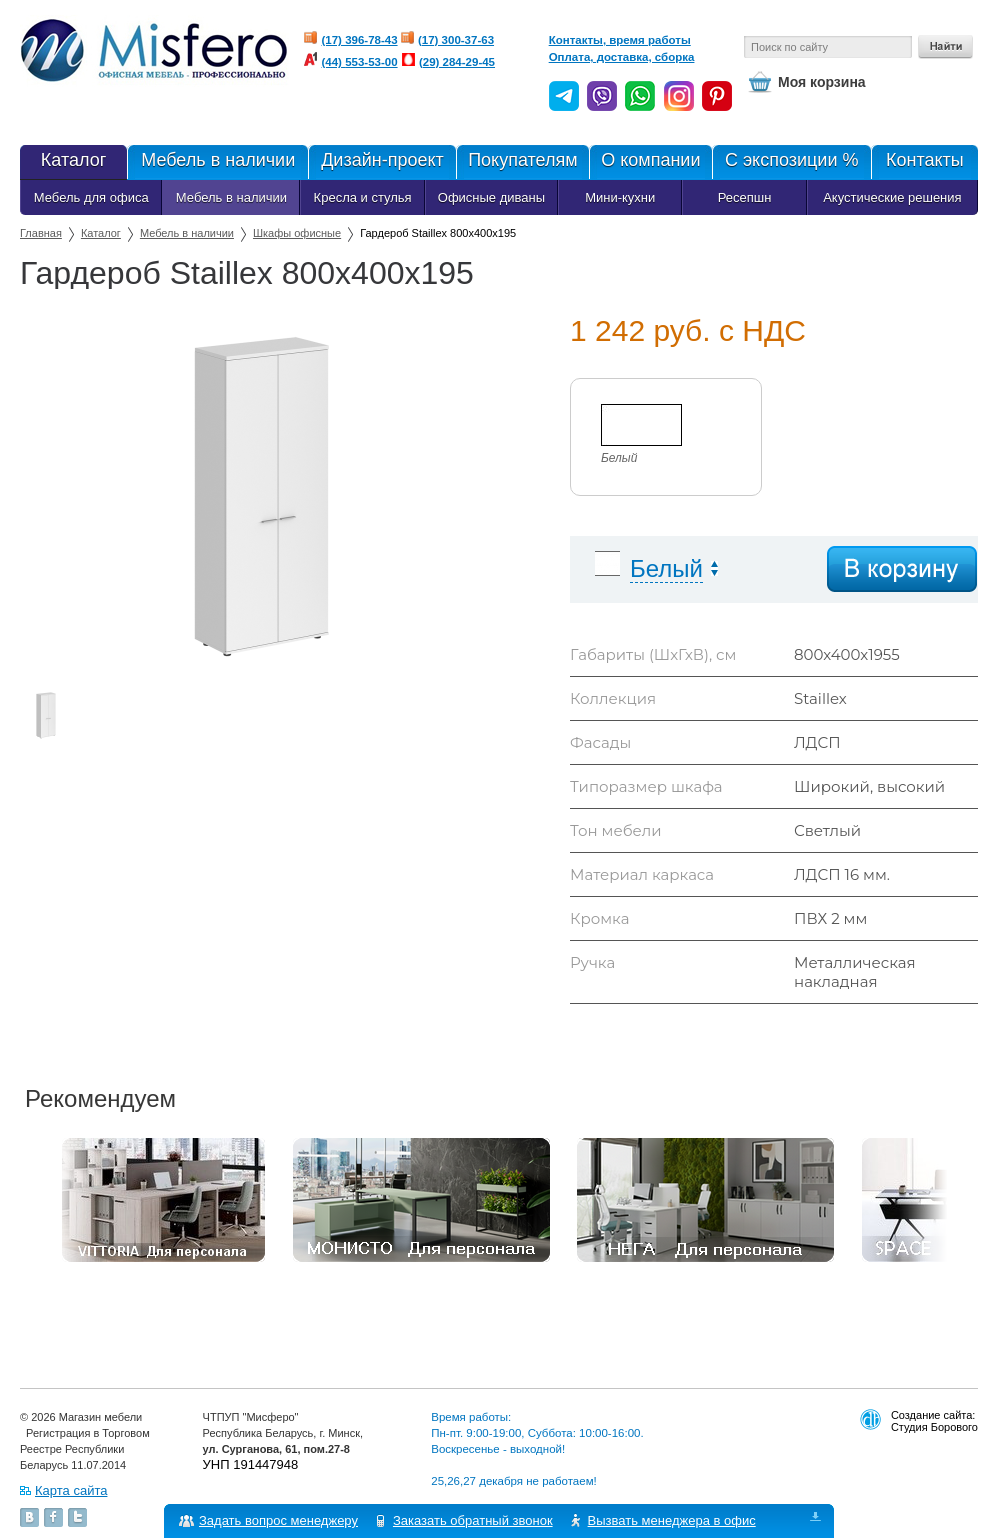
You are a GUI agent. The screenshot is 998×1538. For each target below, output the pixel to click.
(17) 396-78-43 (360, 40)
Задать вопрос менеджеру (278, 1520)
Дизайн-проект (381, 162)
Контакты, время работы (620, 40)
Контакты (924, 162)
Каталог (73, 162)
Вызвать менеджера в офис (672, 1520)
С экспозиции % (791, 162)
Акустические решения (892, 197)
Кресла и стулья (363, 197)
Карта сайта (71, 1490)
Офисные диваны (491, 197)
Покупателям (522, 162)
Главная (41, 233)
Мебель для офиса (91, 197)
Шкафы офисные (297, 233)
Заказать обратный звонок (473, 1520)
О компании (650, 162)
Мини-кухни (620, 197)
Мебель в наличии (217, 162)
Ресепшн (745, 197)
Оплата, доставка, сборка (622, 57)
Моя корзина (822, 82)
